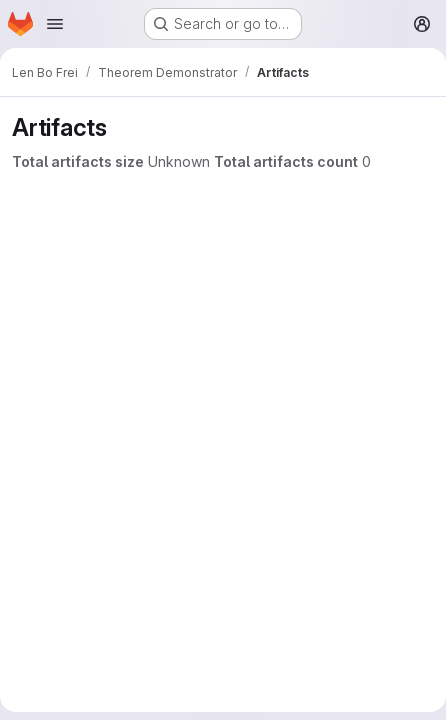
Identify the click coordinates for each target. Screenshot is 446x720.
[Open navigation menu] (55, 24)
